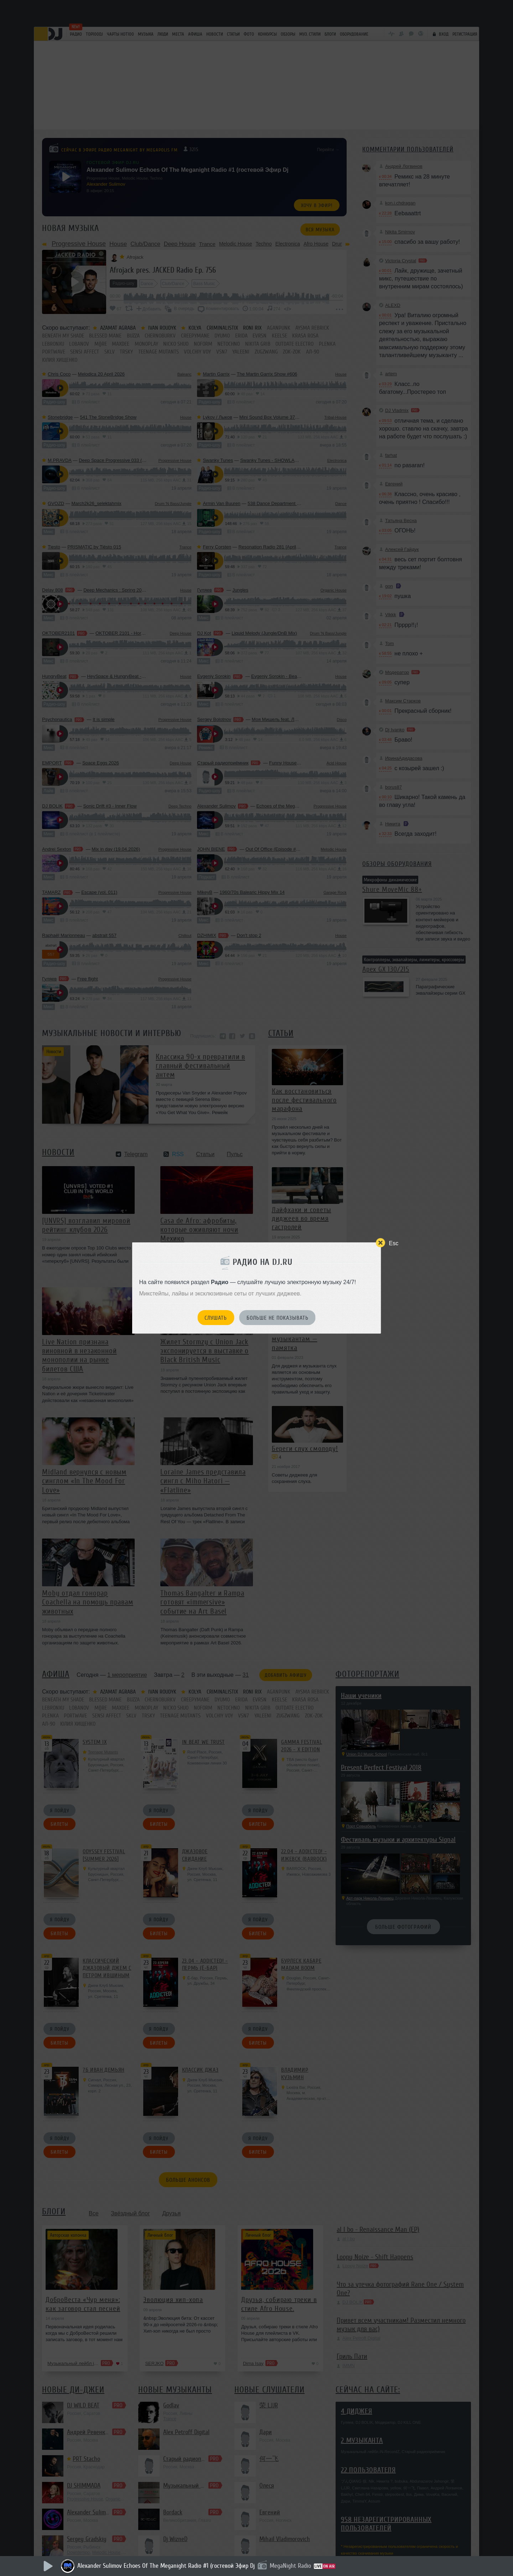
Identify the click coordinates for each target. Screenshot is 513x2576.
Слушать (215, 1318)
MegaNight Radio (290, 2565)
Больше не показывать (278, 1318)
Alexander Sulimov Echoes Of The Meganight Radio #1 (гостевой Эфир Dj (166, 2565)
